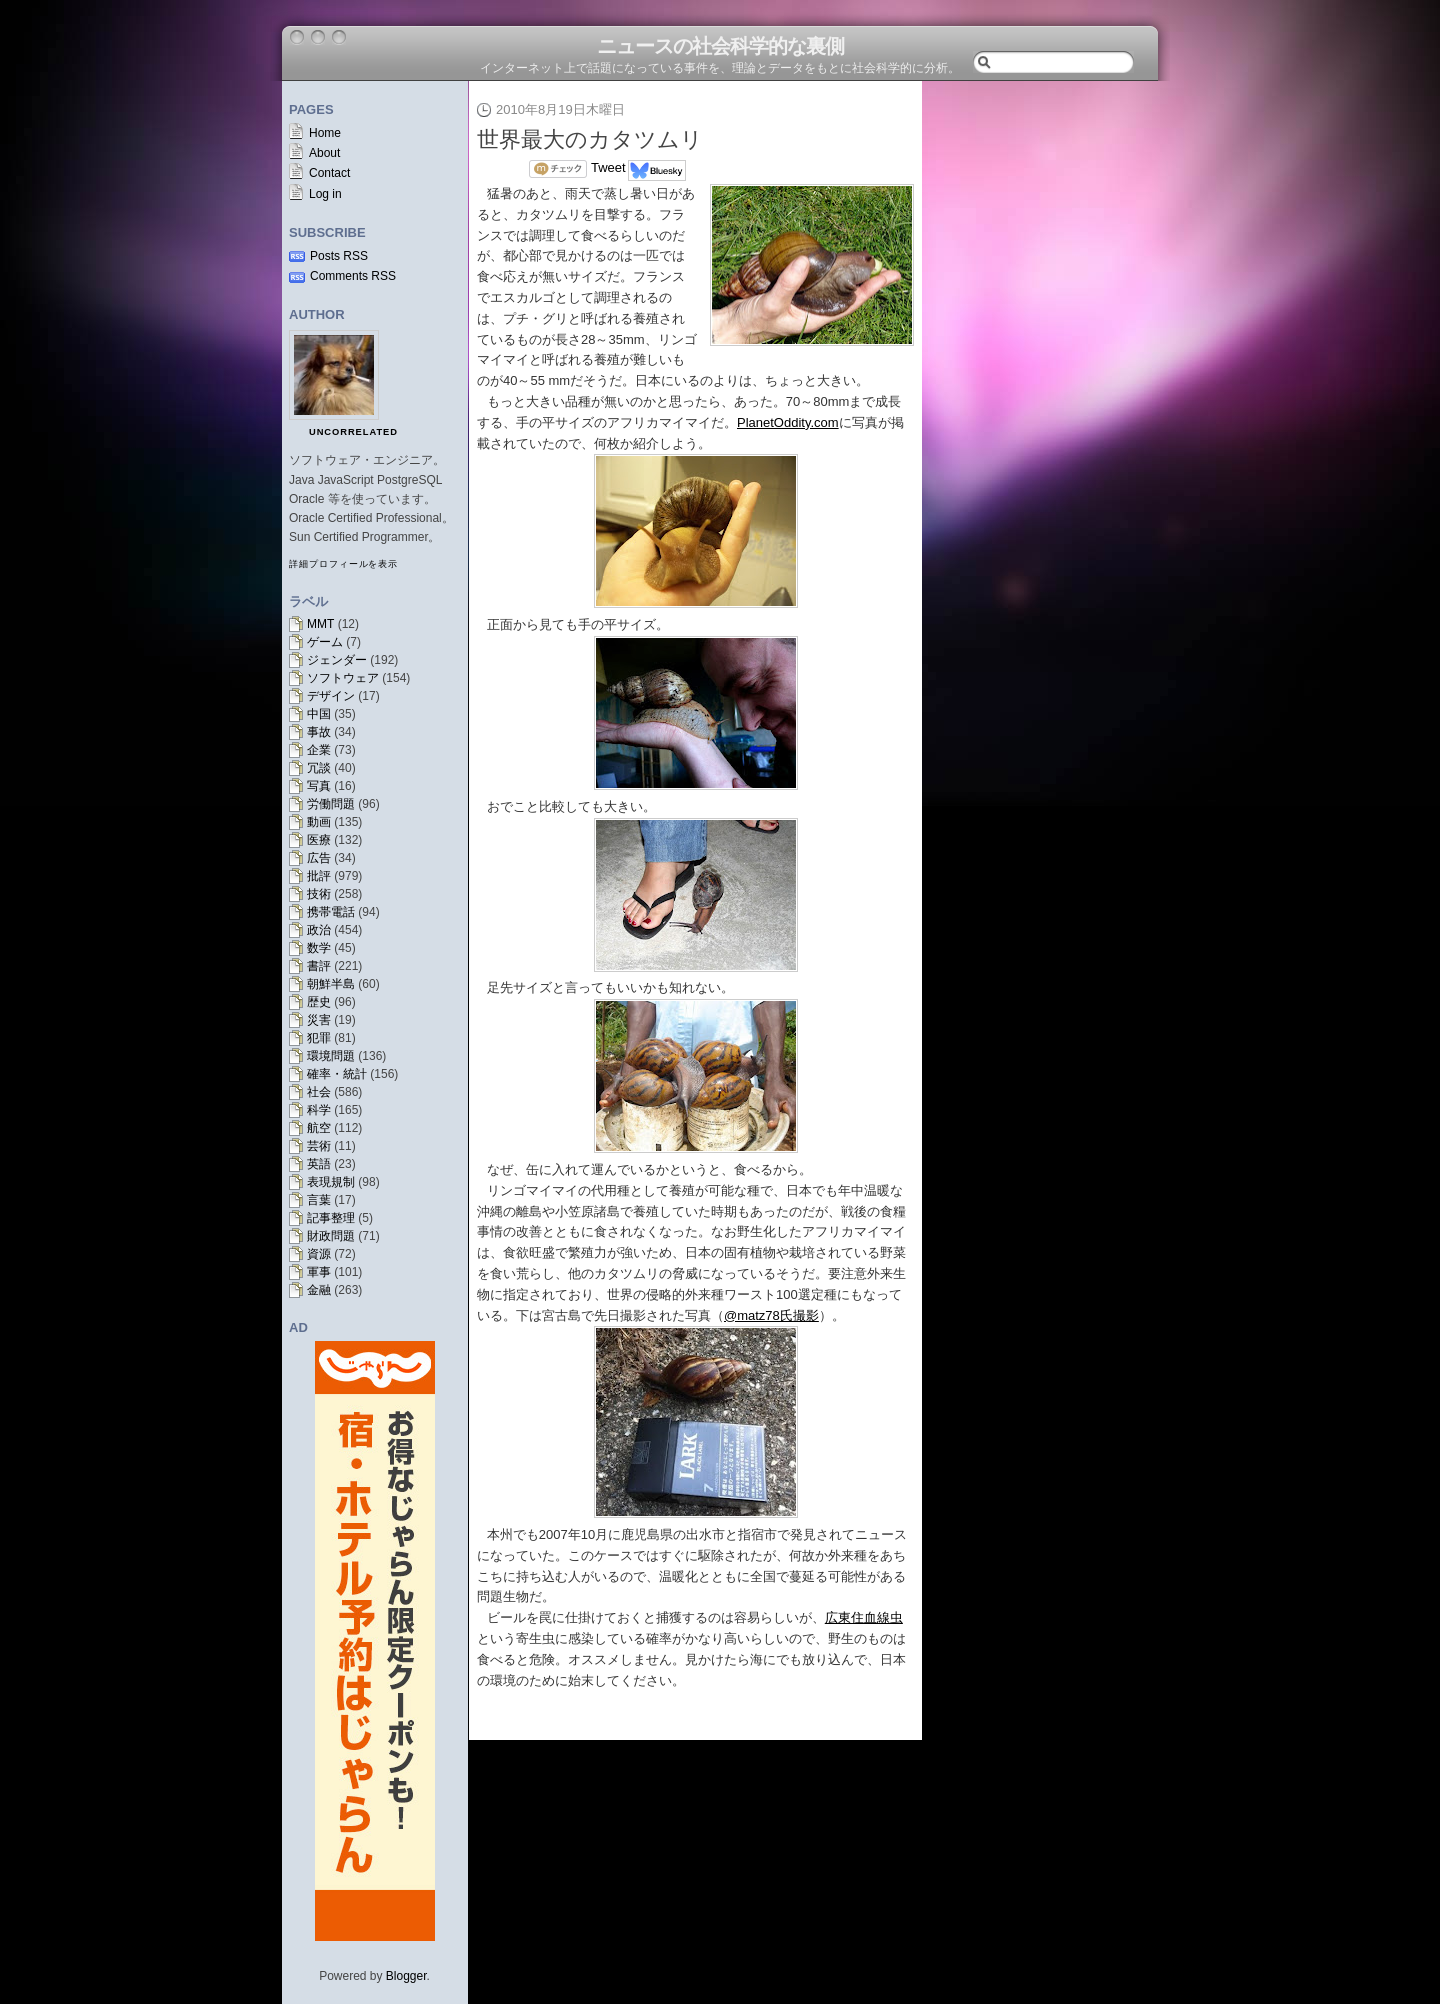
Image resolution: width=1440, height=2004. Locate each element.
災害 (319, 1020)
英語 (319, 1164)
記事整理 (331, 1218)
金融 (319, 1290)
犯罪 (319, 1038)
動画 (319, 822)
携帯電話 (331, 912)
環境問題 (331, 1056)
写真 (319, 786)
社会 (319, 1092)
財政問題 (331, 1236)
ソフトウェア (343, 678)
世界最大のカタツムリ (590, 139)
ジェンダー (337, 660)
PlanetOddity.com (788, 422)
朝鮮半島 (331, 984)
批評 (319, 876)
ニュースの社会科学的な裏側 (720, 46)
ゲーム (325, 642)
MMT (320, 624)
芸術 (319, 1146)
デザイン (331, 696)
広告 (319, 858)
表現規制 (331, 1182)
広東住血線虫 (864, 1617)
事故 (319, 732)
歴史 (319, 1002)
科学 (319, 1110)
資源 (319, 1254)
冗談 (319, 768)
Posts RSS (339, 256)
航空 (319, 1128)
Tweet (608, 167)
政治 (319, 930)
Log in (325, 194)
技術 (319, 894)
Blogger (406, 1976)
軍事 (319, 1272)
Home (325, 133)
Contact (329, 173)
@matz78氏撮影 (771, 1315)
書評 (319, 966)
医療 (319, 840)
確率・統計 (337, 1074)
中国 (319, 714)
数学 (319, 948)
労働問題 (331, 804)
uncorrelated (353, 432)
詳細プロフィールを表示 (343, 564)
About (324, 153)
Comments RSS (353, 276)
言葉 (319, 1200)
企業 (319, 750)
